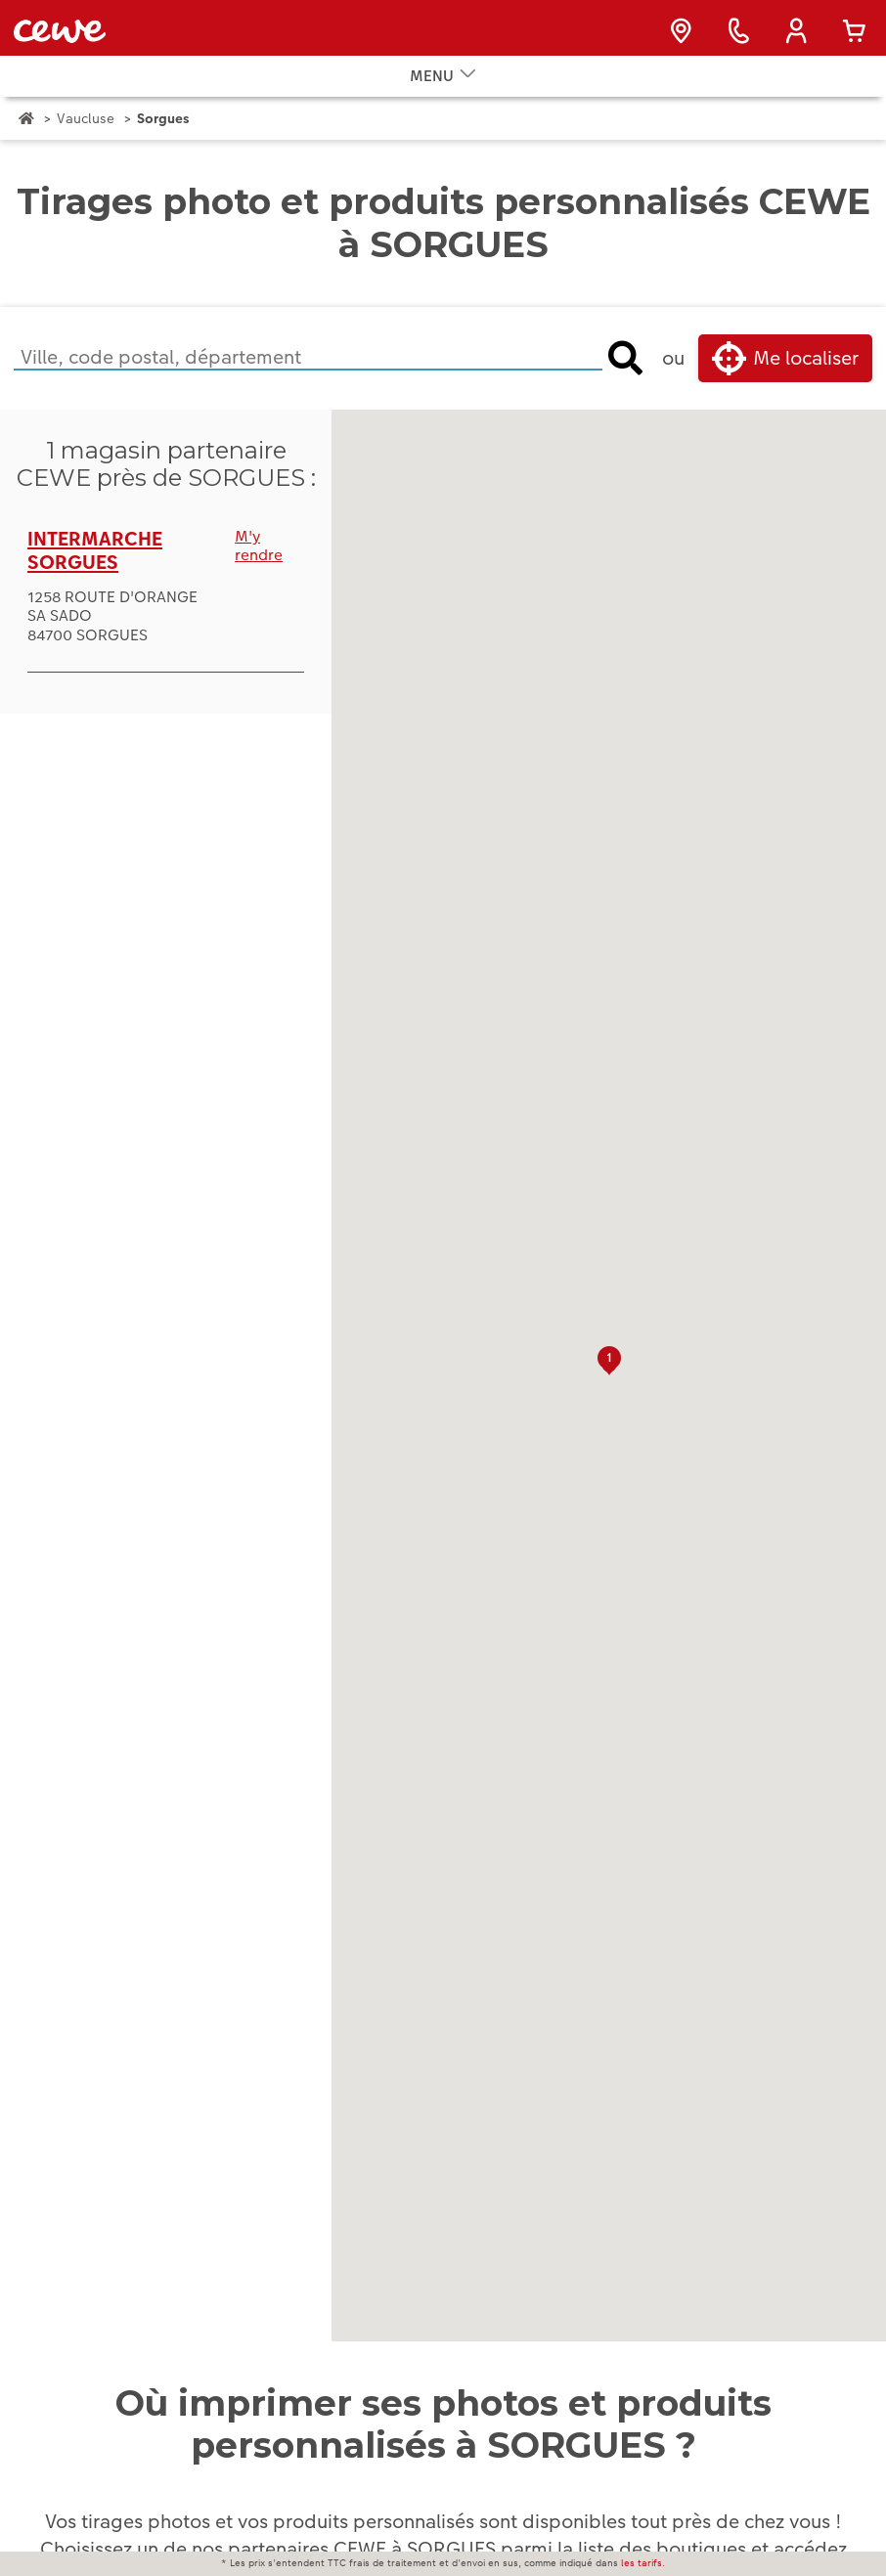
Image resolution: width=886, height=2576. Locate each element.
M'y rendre (259, 568)
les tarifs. (643, 2563)
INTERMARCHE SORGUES (94, 573)
